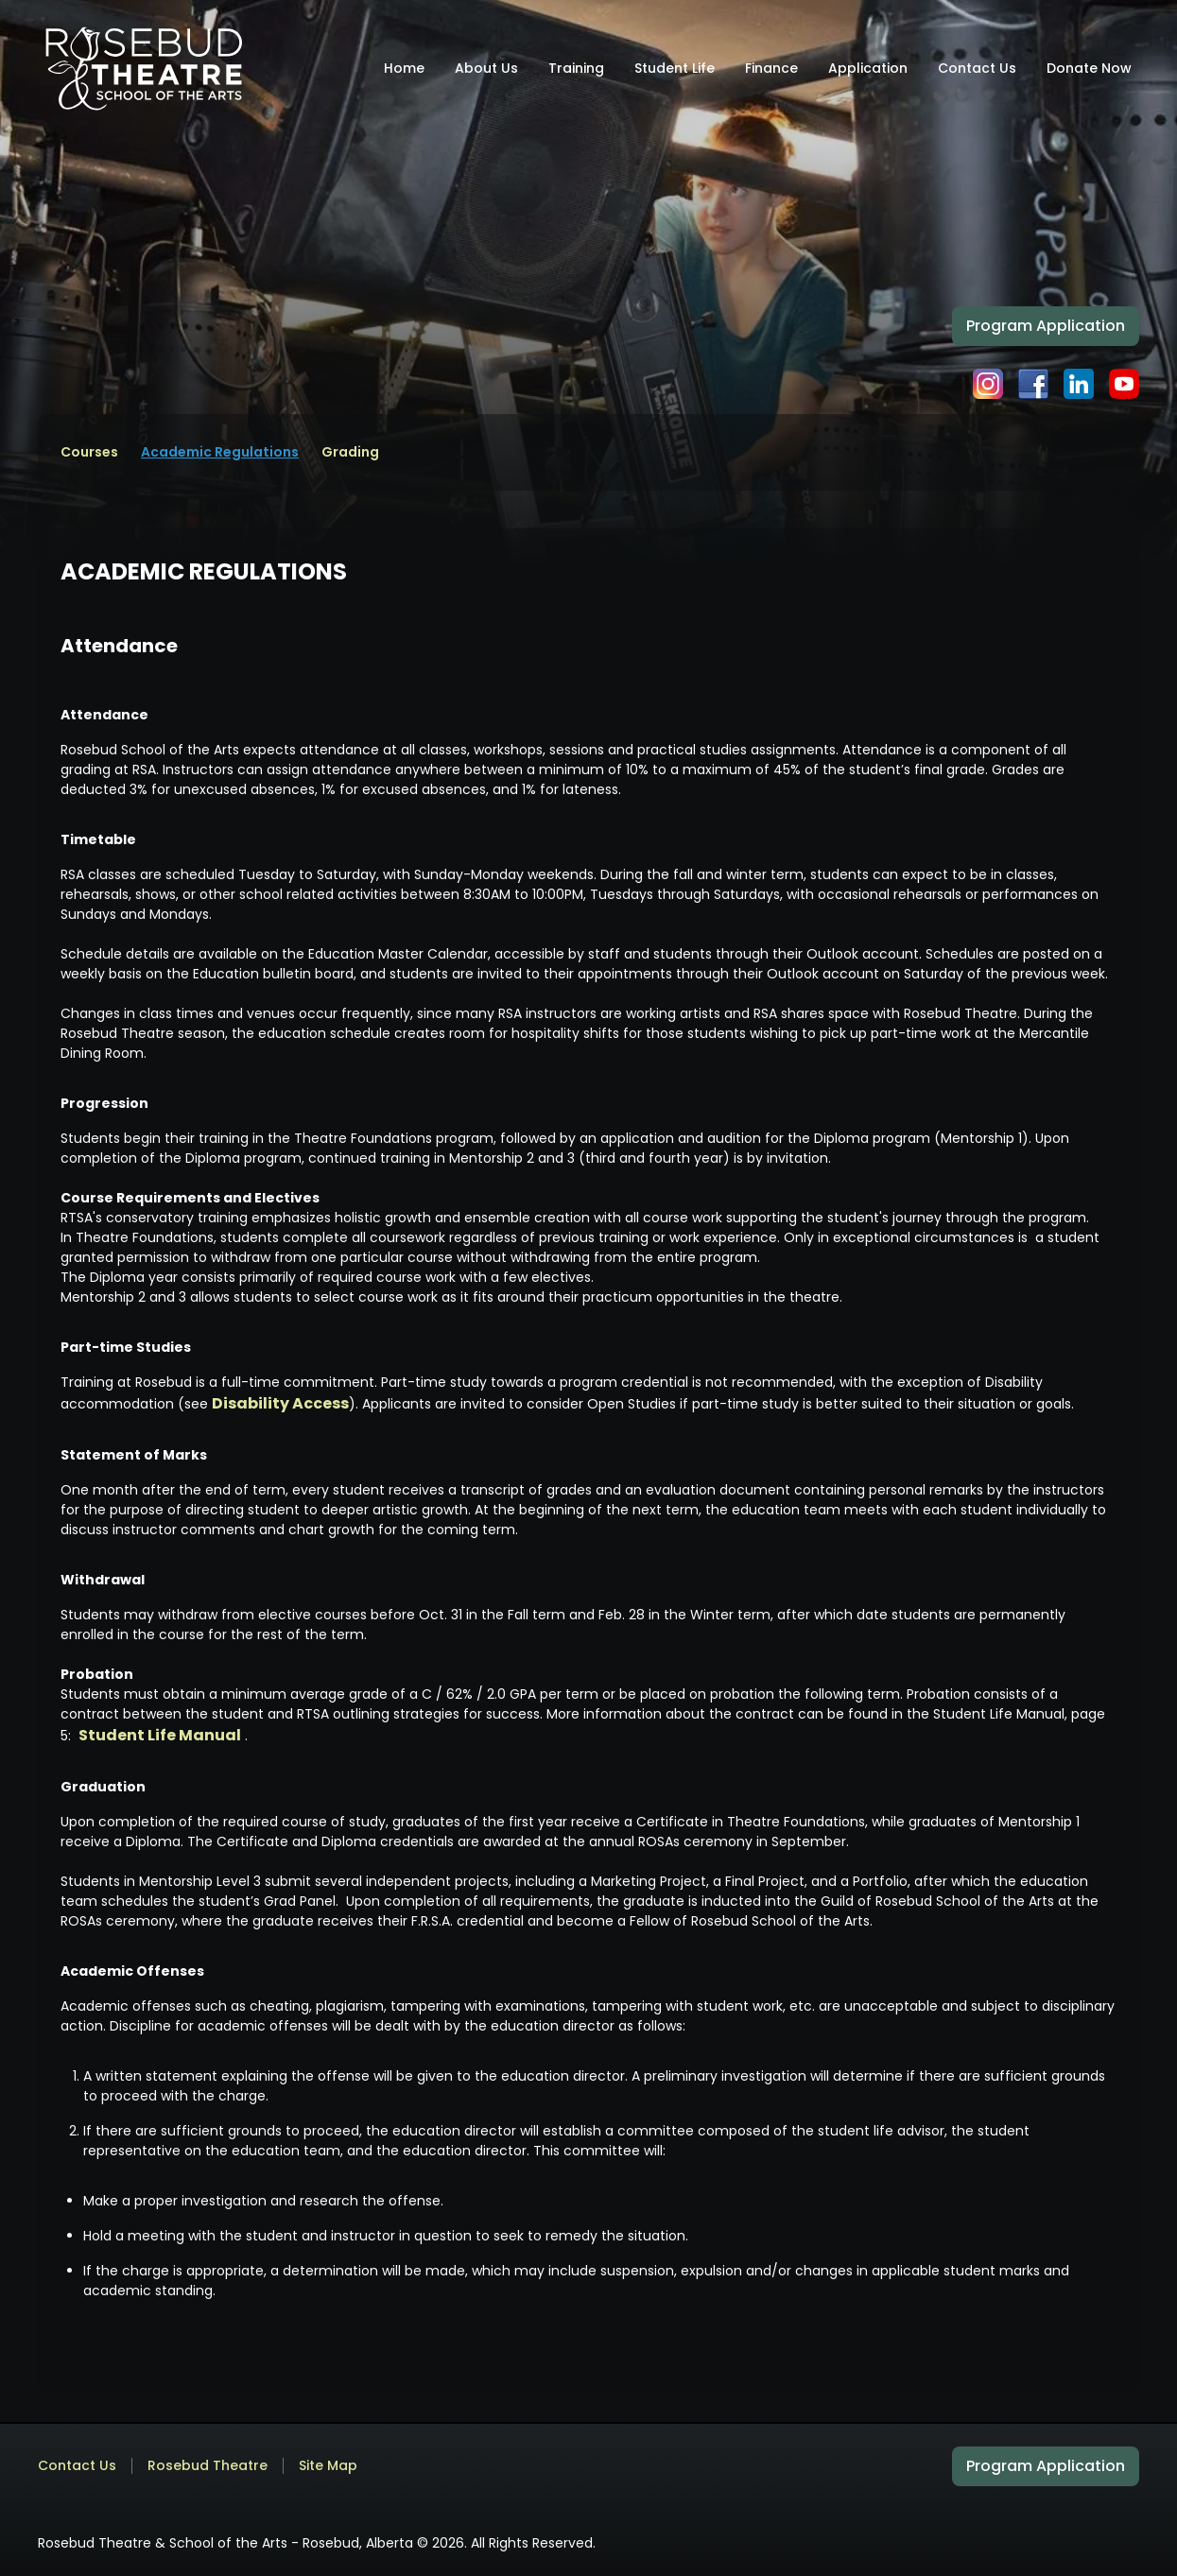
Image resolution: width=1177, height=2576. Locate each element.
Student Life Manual (159, 1735)
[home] (144, 68)
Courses (89, 452)
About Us (486, 68)
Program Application (1045, 326)
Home (404, 68)
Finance (771, 68)
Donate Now (1089, 68)
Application (868, 68)
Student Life (674, 68)
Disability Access (280, 1403)
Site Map (328, 2466)
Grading (350, 452)
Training (576, 68)
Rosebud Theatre (207, 2466)
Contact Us (977, 68)
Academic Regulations (220, 452)
